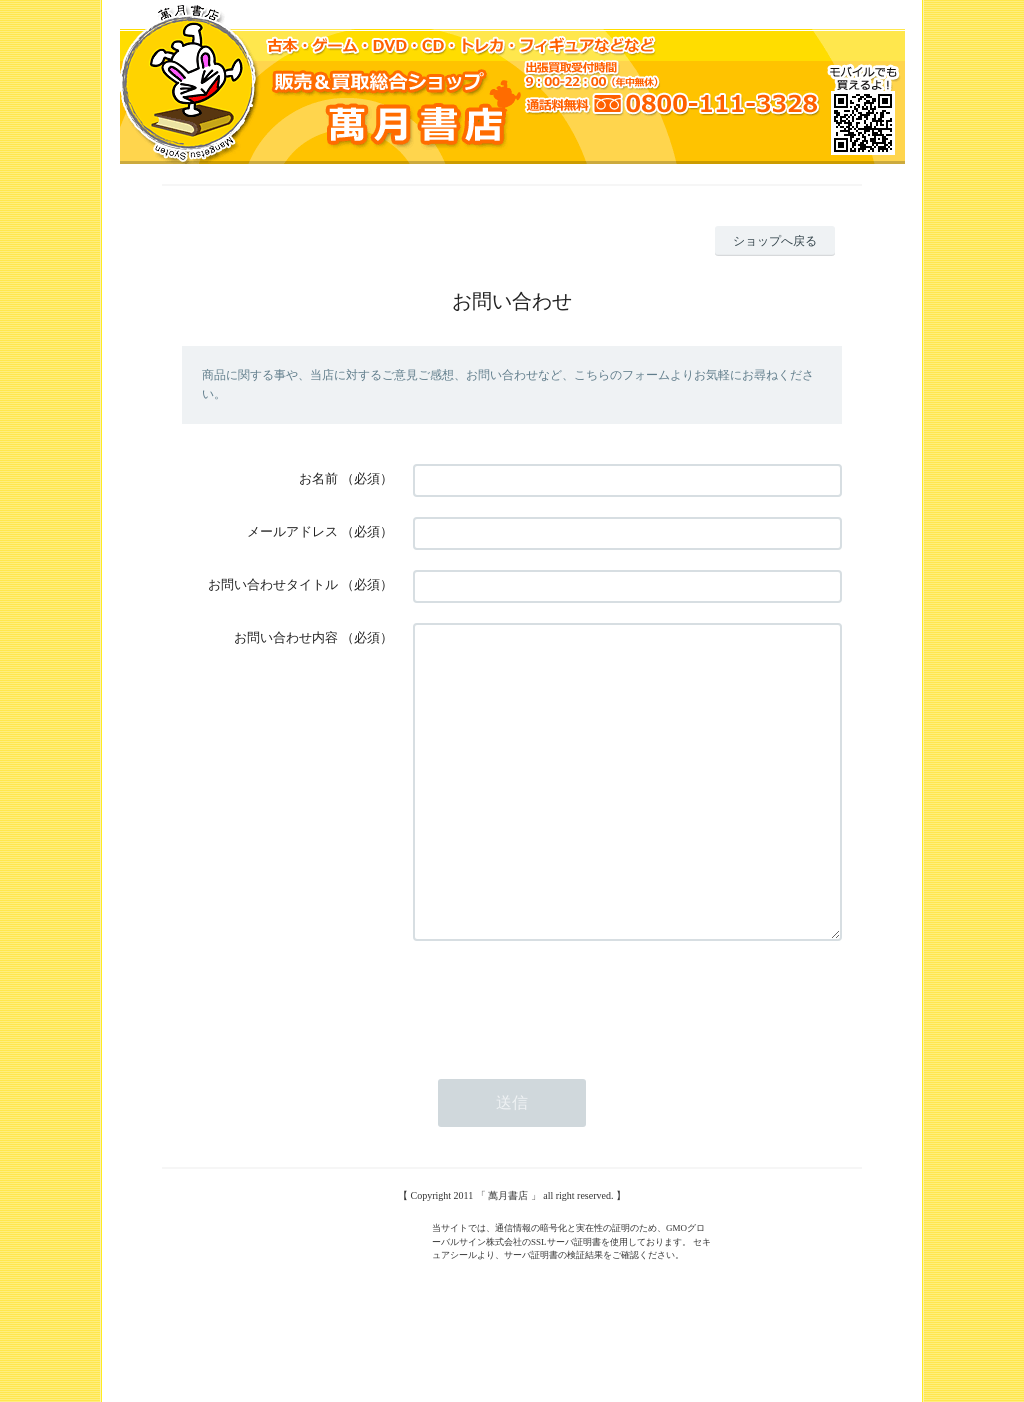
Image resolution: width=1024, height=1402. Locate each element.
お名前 (318, 478)
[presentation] (565, 1060)
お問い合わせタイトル (273, 584)
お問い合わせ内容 (286, 637)
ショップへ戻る (775, 241)
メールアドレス (292, 531)
